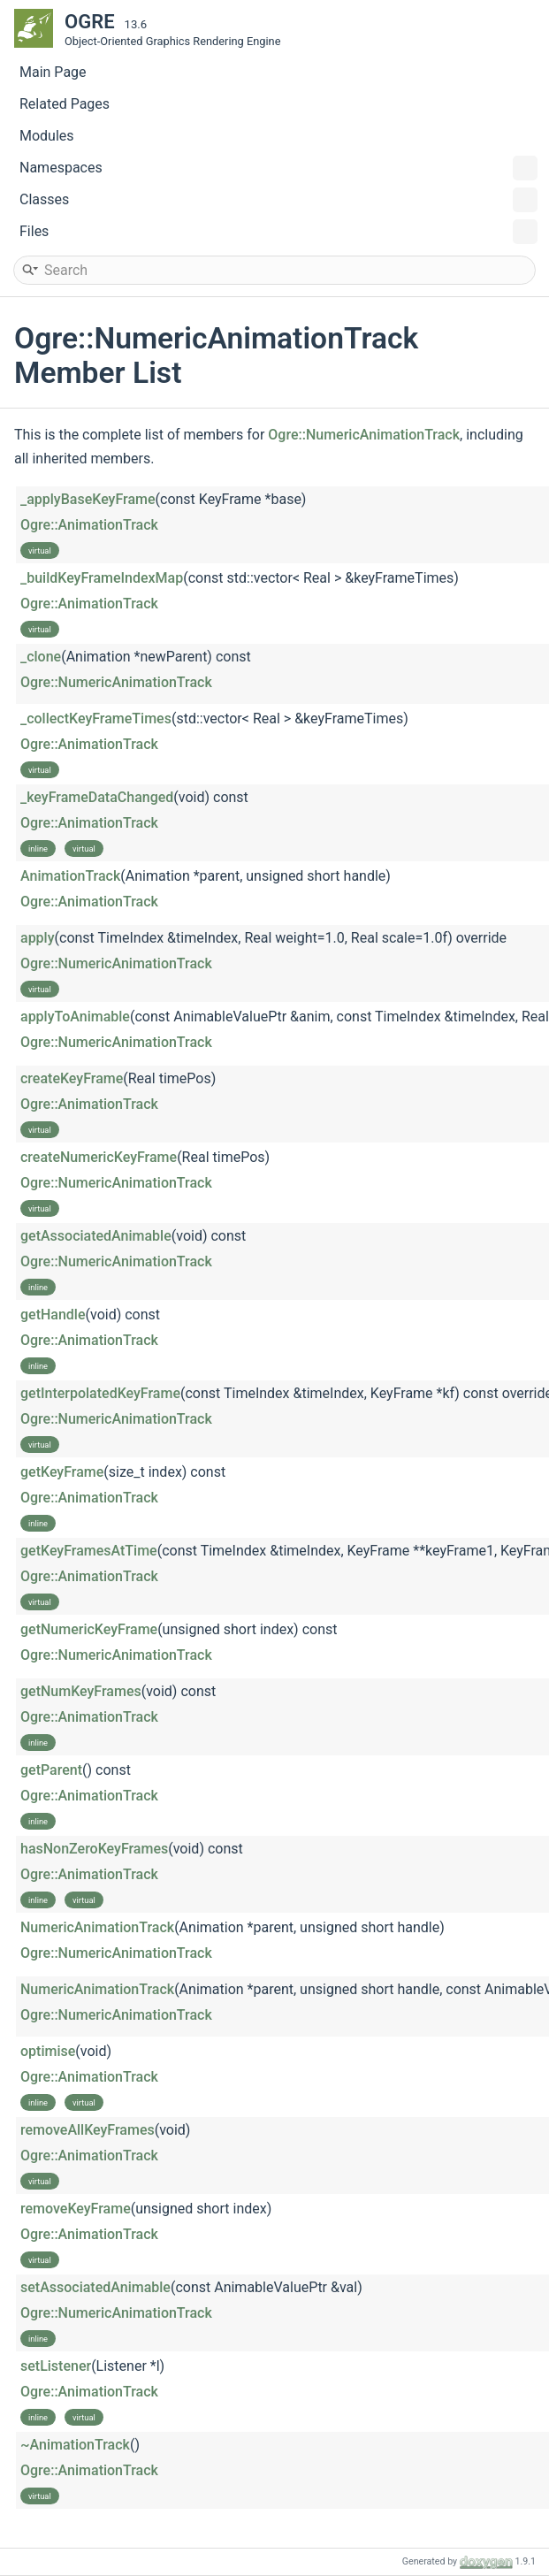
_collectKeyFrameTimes (96, 718)
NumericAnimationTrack (97, 1927)
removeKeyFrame (75, 2208)
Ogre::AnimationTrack (89, 524)
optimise (47, 2051)
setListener (55, 2366)
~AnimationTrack (75, 2444)
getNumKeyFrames (80, 1691)
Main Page (53, 72)
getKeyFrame (61, 1472)
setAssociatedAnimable (95, 2287)
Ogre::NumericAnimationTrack (364, 434)
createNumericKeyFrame (98, 1157)
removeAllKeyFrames (87, 2129)
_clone (40, 656)
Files (278, 231)
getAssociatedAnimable (96, 1235)
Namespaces (278, 168)
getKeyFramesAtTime (88, 1550)
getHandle (53, 1314)
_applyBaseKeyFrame (88, 499)
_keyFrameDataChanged (96, 797)
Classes (278, 199)
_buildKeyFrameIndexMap (101, 577)
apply (37, 937)
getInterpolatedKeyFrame (100, 1393)
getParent (51, 1770)
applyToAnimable (75, 1016)
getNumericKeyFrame (88, 1629)
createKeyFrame (71, 1078)
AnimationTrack (70, 876)
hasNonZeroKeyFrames (94, 1848)
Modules (46, 135)
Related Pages (64, 104)
